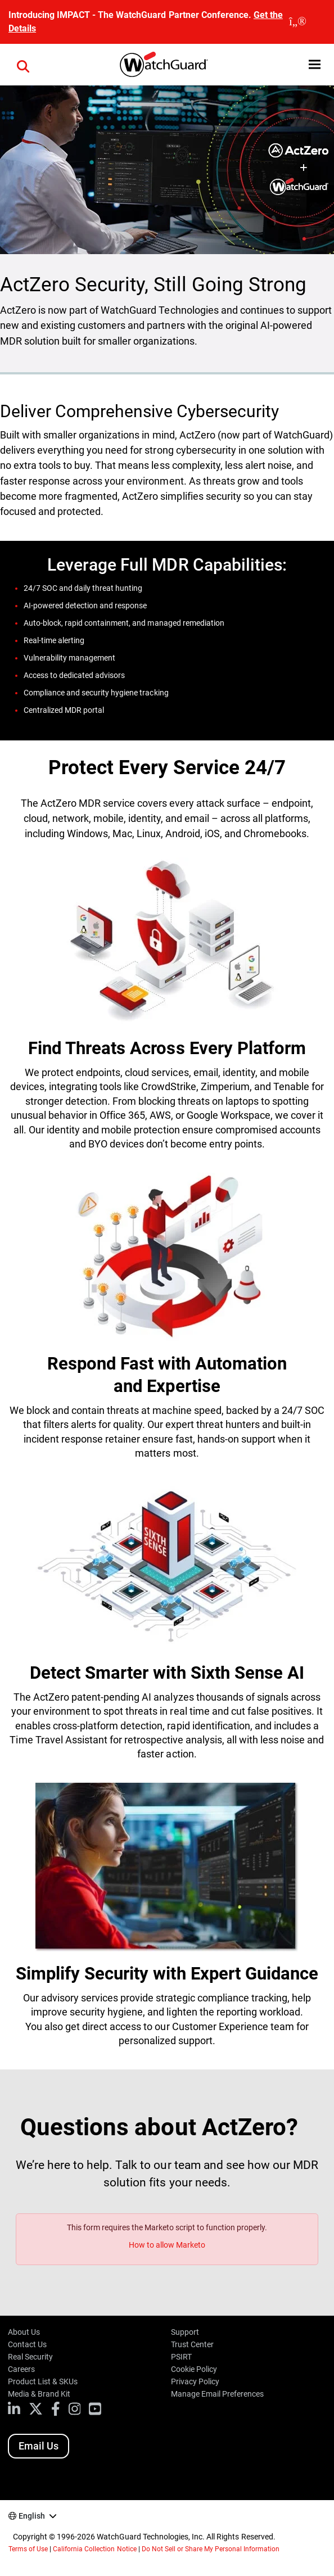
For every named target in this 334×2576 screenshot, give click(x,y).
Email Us (38, 2446)
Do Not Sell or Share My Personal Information (211, 2549)
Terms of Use (28, 2549)
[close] (298, 22)
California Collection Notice (94, 2549)
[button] (23, 64)
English (32, 2515)
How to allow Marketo (167, 2244)
